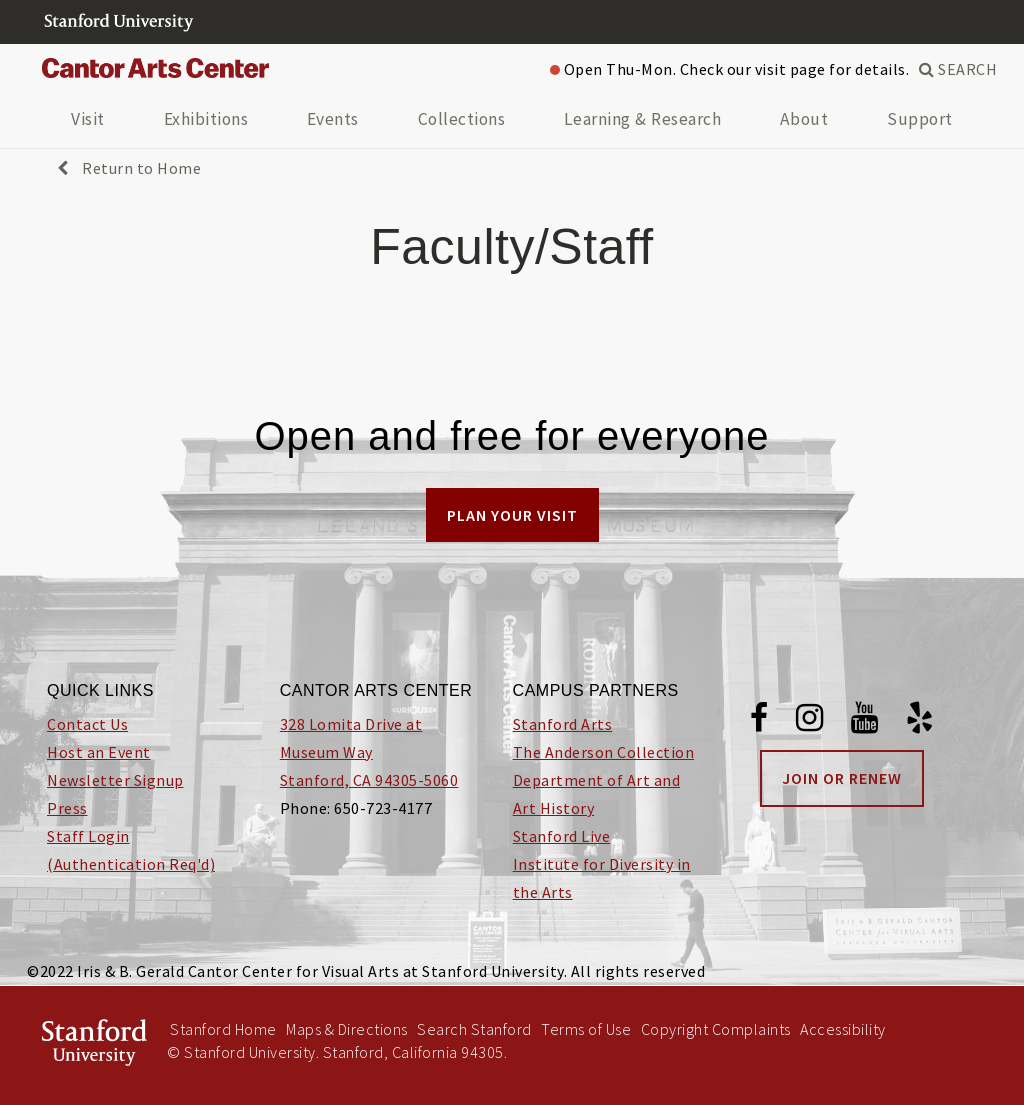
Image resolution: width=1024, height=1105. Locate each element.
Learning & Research (643, 119)
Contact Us (87, 724)
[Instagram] (810, 721)
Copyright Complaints (716, 1029)
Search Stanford (474, 1029)
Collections (462, 119)
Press (67, 808)
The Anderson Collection (604, 752)
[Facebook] (759, 721)
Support (920, 119)
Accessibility (843, 1029)
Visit (88, 119)
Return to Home (129, 168)
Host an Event (99, 752)
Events (333, 119)
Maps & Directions (347, 1029)
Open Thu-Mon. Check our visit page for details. (729, 69)
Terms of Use (586, 1029)
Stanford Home (223, 1029)
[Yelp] (920, 721)
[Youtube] (865, 721)
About (804, 119)
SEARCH (958, 69)
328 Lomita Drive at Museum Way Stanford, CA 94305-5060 (369, 752)
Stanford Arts (563, 724)
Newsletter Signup (115, 780)
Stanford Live (562, 836)
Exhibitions (206, 119)
